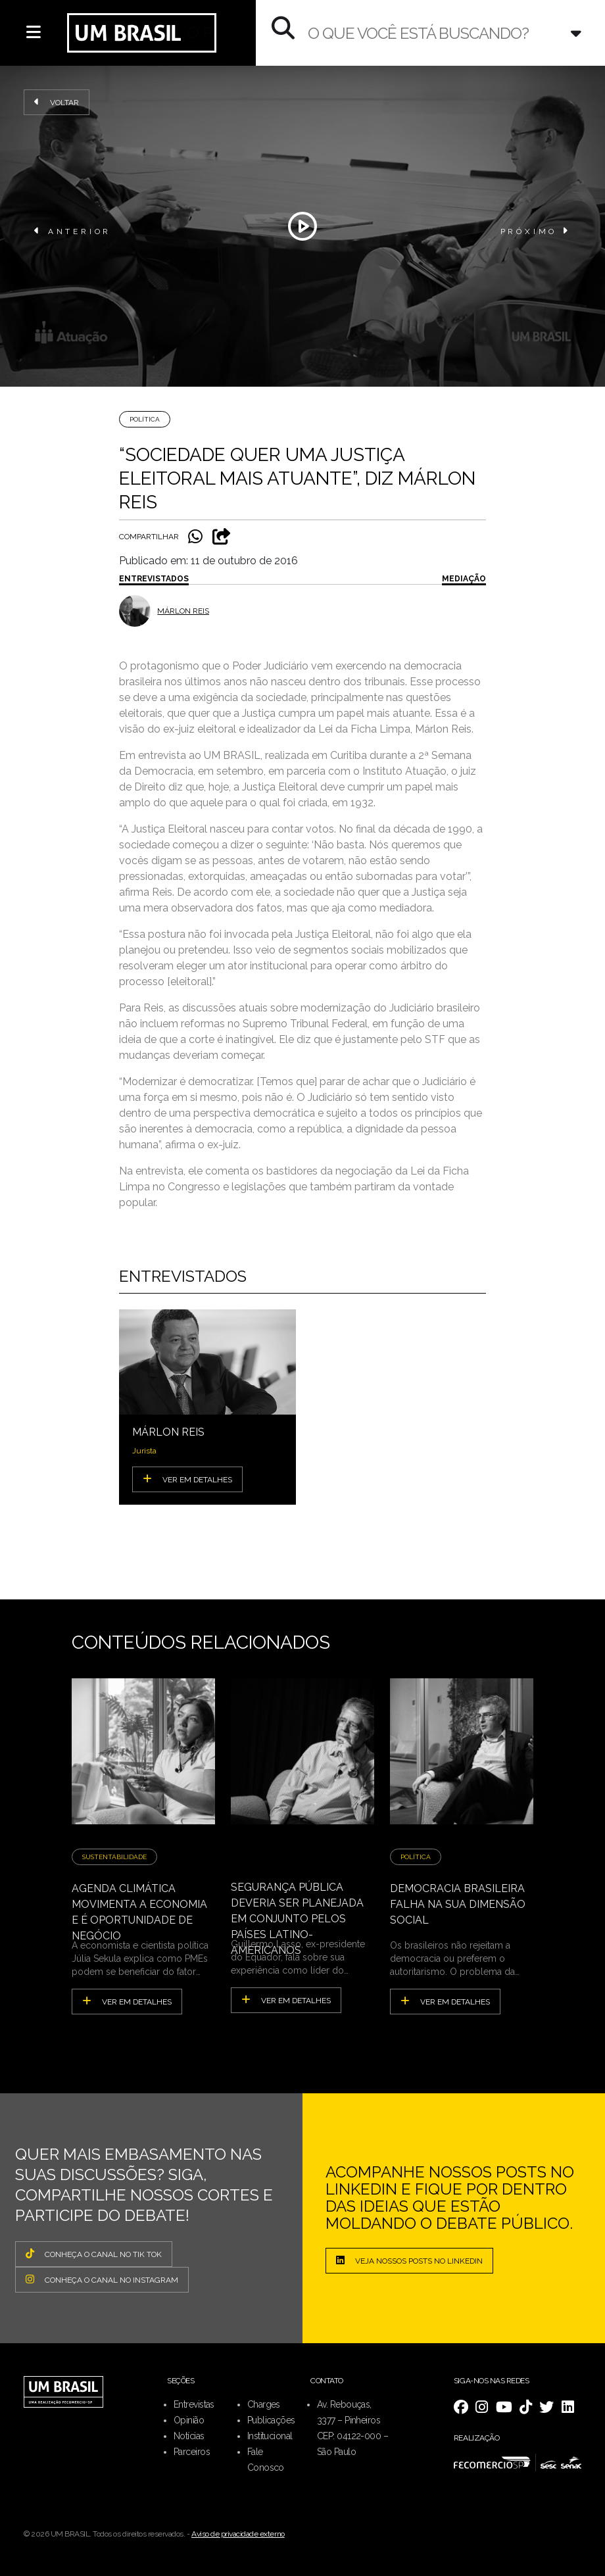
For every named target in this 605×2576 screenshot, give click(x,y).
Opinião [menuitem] (189, 2420)
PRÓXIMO (535, 231)
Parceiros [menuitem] (192, 2451)
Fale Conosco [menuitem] (265, 2459)
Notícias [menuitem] (189, 2436)
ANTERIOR (72, 231)
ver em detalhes (127, 2001)
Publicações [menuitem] (271, 2420)
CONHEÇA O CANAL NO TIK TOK (94, 2253)
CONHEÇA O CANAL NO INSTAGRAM (102, 2279)
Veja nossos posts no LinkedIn (409, 2260)
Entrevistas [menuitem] (194, 2404)
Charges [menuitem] (263, 2404)
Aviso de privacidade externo (238, 2534)
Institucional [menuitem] (270, 2436)
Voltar (56, 102)
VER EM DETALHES (187, 1479)
